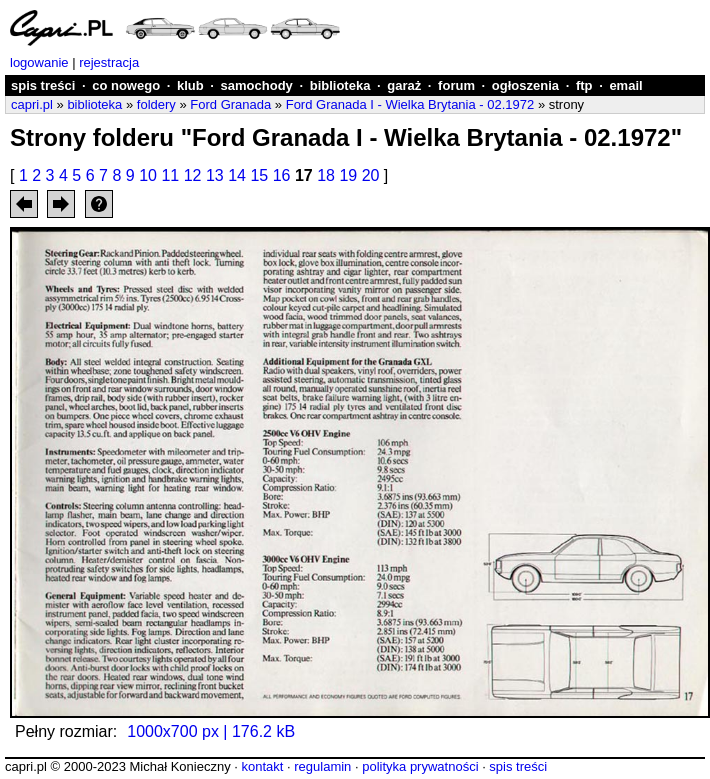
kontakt (262, 766)
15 (259, 175)
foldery (156, 104)
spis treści (43, 85)
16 (282, 175)
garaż (404, 85)
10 (148, 175)
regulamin (322, 766)
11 (170, 175)
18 (326, 175)
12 (193, 175)
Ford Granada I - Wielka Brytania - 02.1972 (410, 104)
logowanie (39, 62)
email (625, 85)
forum (456, 85)
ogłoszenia (525, 85)
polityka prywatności (420, 766)
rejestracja (109, 62)
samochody (257, 85)
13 (215, 175)
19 (348, 175)
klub (190, 85)
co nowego (126, 85)
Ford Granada (230, 104)
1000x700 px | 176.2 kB (211, 731)
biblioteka (340, 85)
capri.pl (32, 104)
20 (371, 175)
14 (237, 175)
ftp (584, 85)
